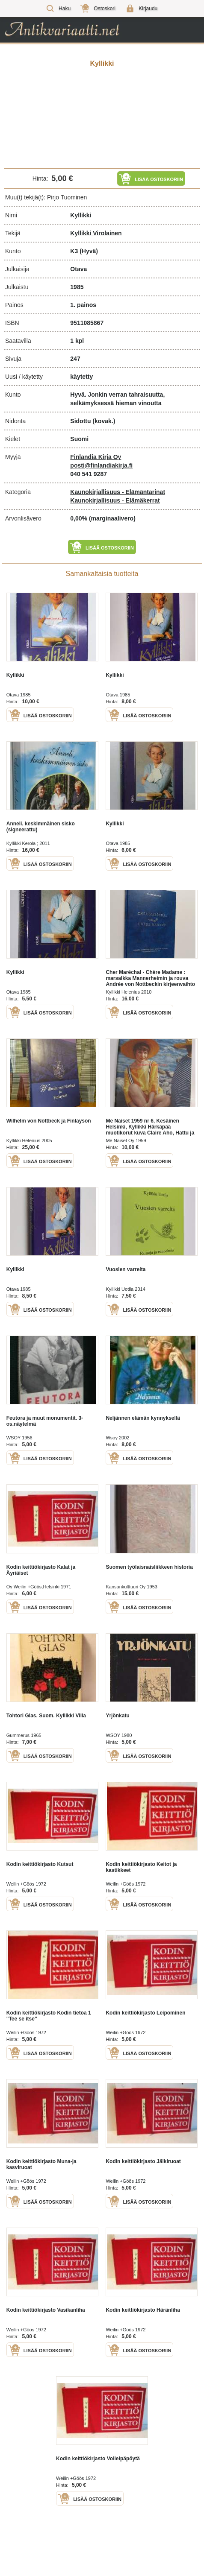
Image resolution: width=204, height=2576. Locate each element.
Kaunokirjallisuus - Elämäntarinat (117, 491)
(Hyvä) (89, 251)
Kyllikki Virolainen (95, 233)
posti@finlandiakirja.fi (101, 465)
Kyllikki (80, 215)
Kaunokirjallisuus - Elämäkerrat (115, 500)
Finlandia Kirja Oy (95, 456)
